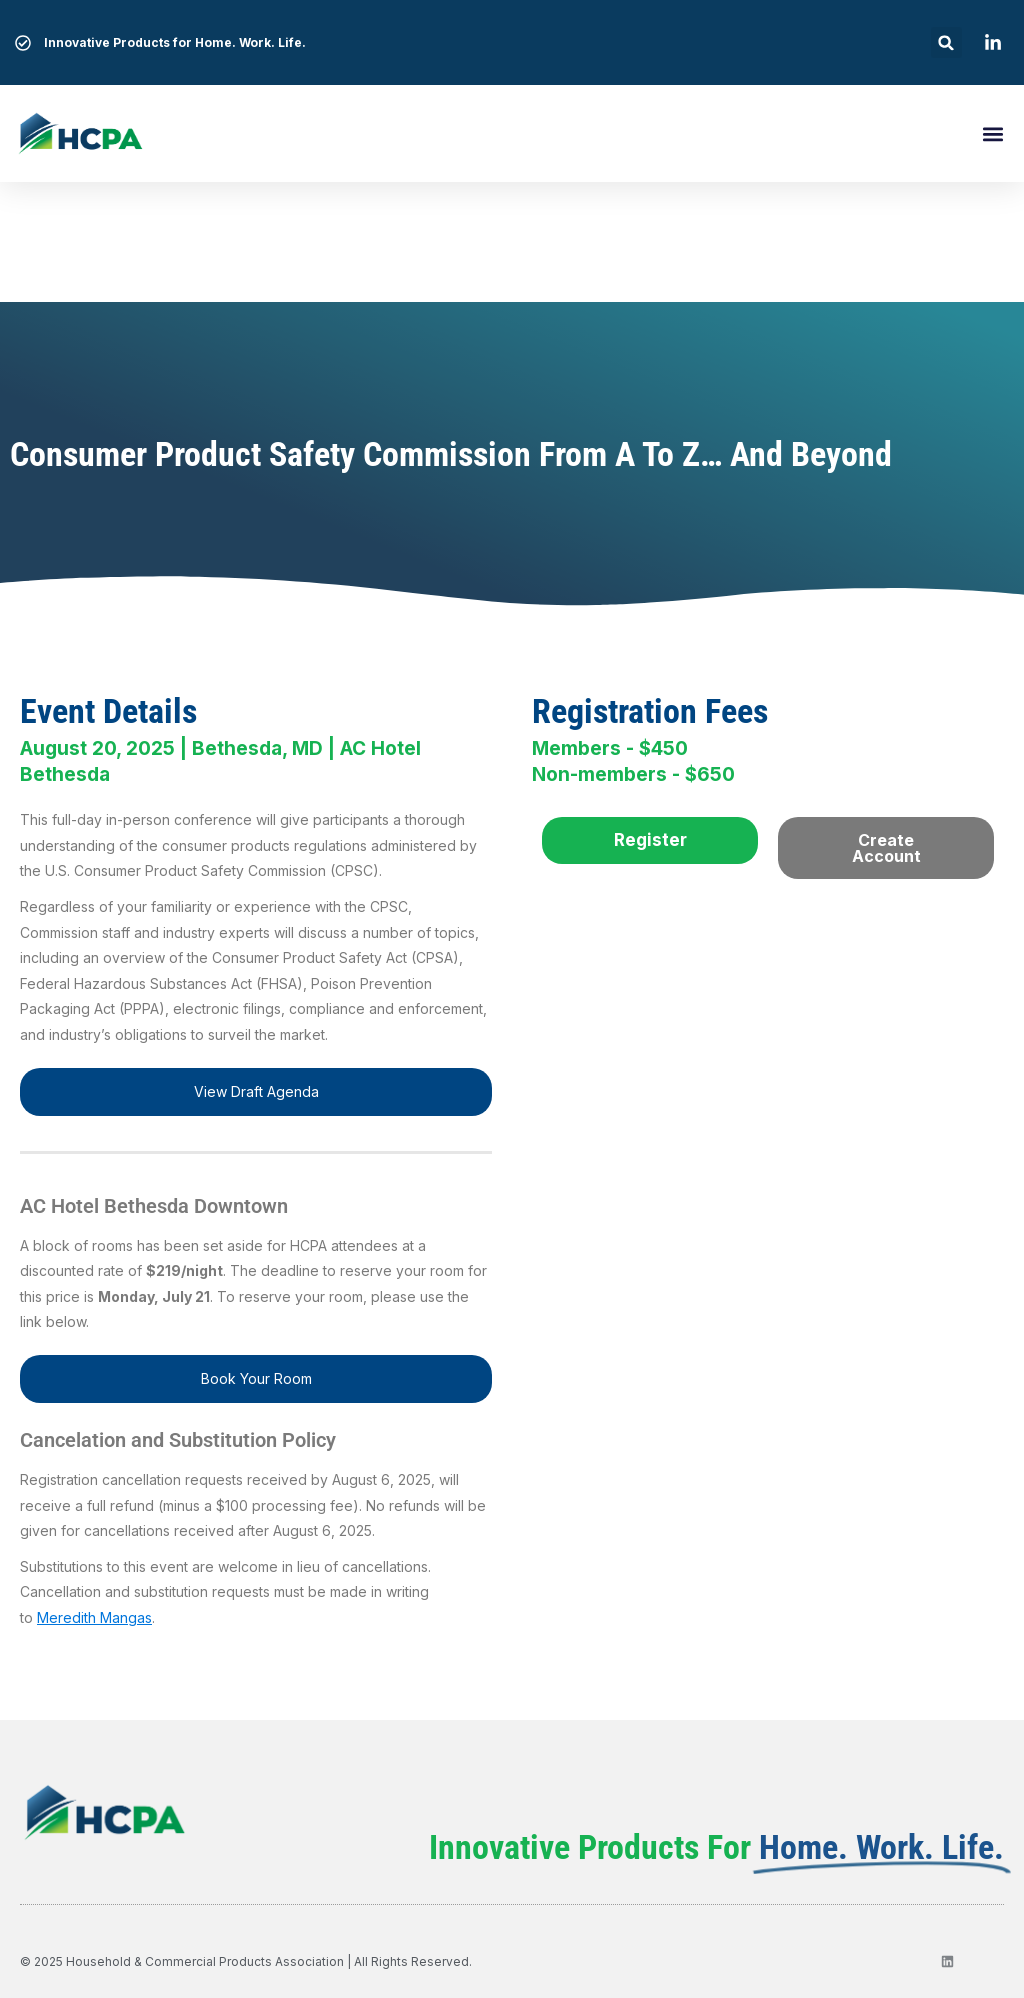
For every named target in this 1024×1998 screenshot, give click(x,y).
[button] (946, 42)
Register (650, 840)
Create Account (886, 848)
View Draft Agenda (256, 1091)
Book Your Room (256, 1378)
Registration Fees (650, 711)
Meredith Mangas (94, 1617)
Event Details (108, 711)
